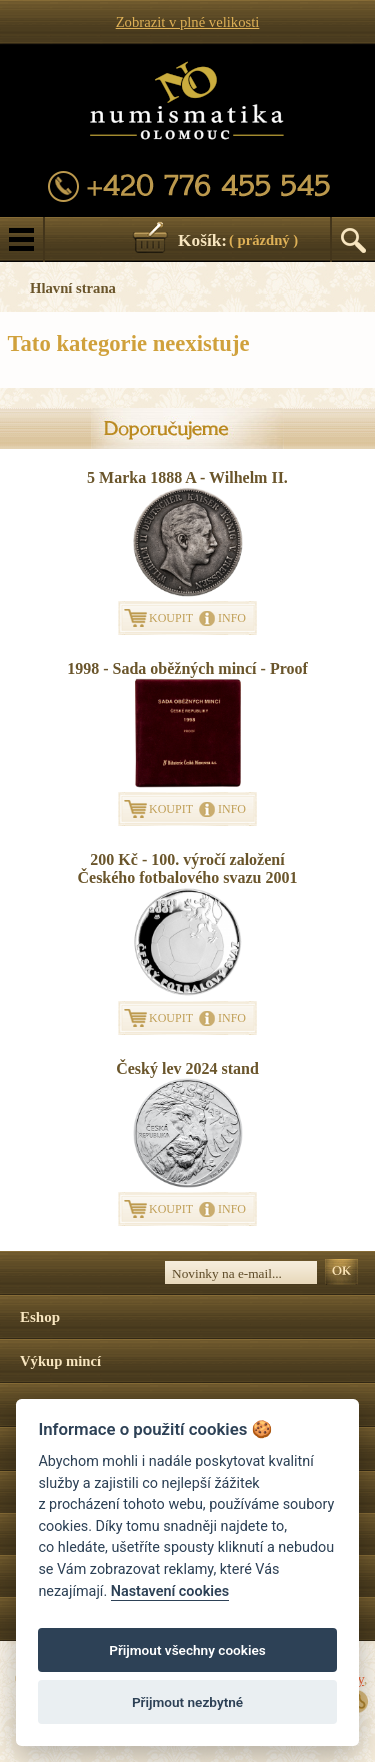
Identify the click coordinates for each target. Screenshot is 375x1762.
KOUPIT (171, 618)
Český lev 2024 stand (187, 1068)
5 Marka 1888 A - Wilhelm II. (187, 477)
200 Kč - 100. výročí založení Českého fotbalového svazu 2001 (187, 868)
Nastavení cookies (170, 1591)
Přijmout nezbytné (187, 1702)
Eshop (40, 1317)
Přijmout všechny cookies (187, 1650)
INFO (232, 618)
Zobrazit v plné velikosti (188, 22)
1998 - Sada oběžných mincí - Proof (187, 668)
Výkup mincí (60, 1361)
